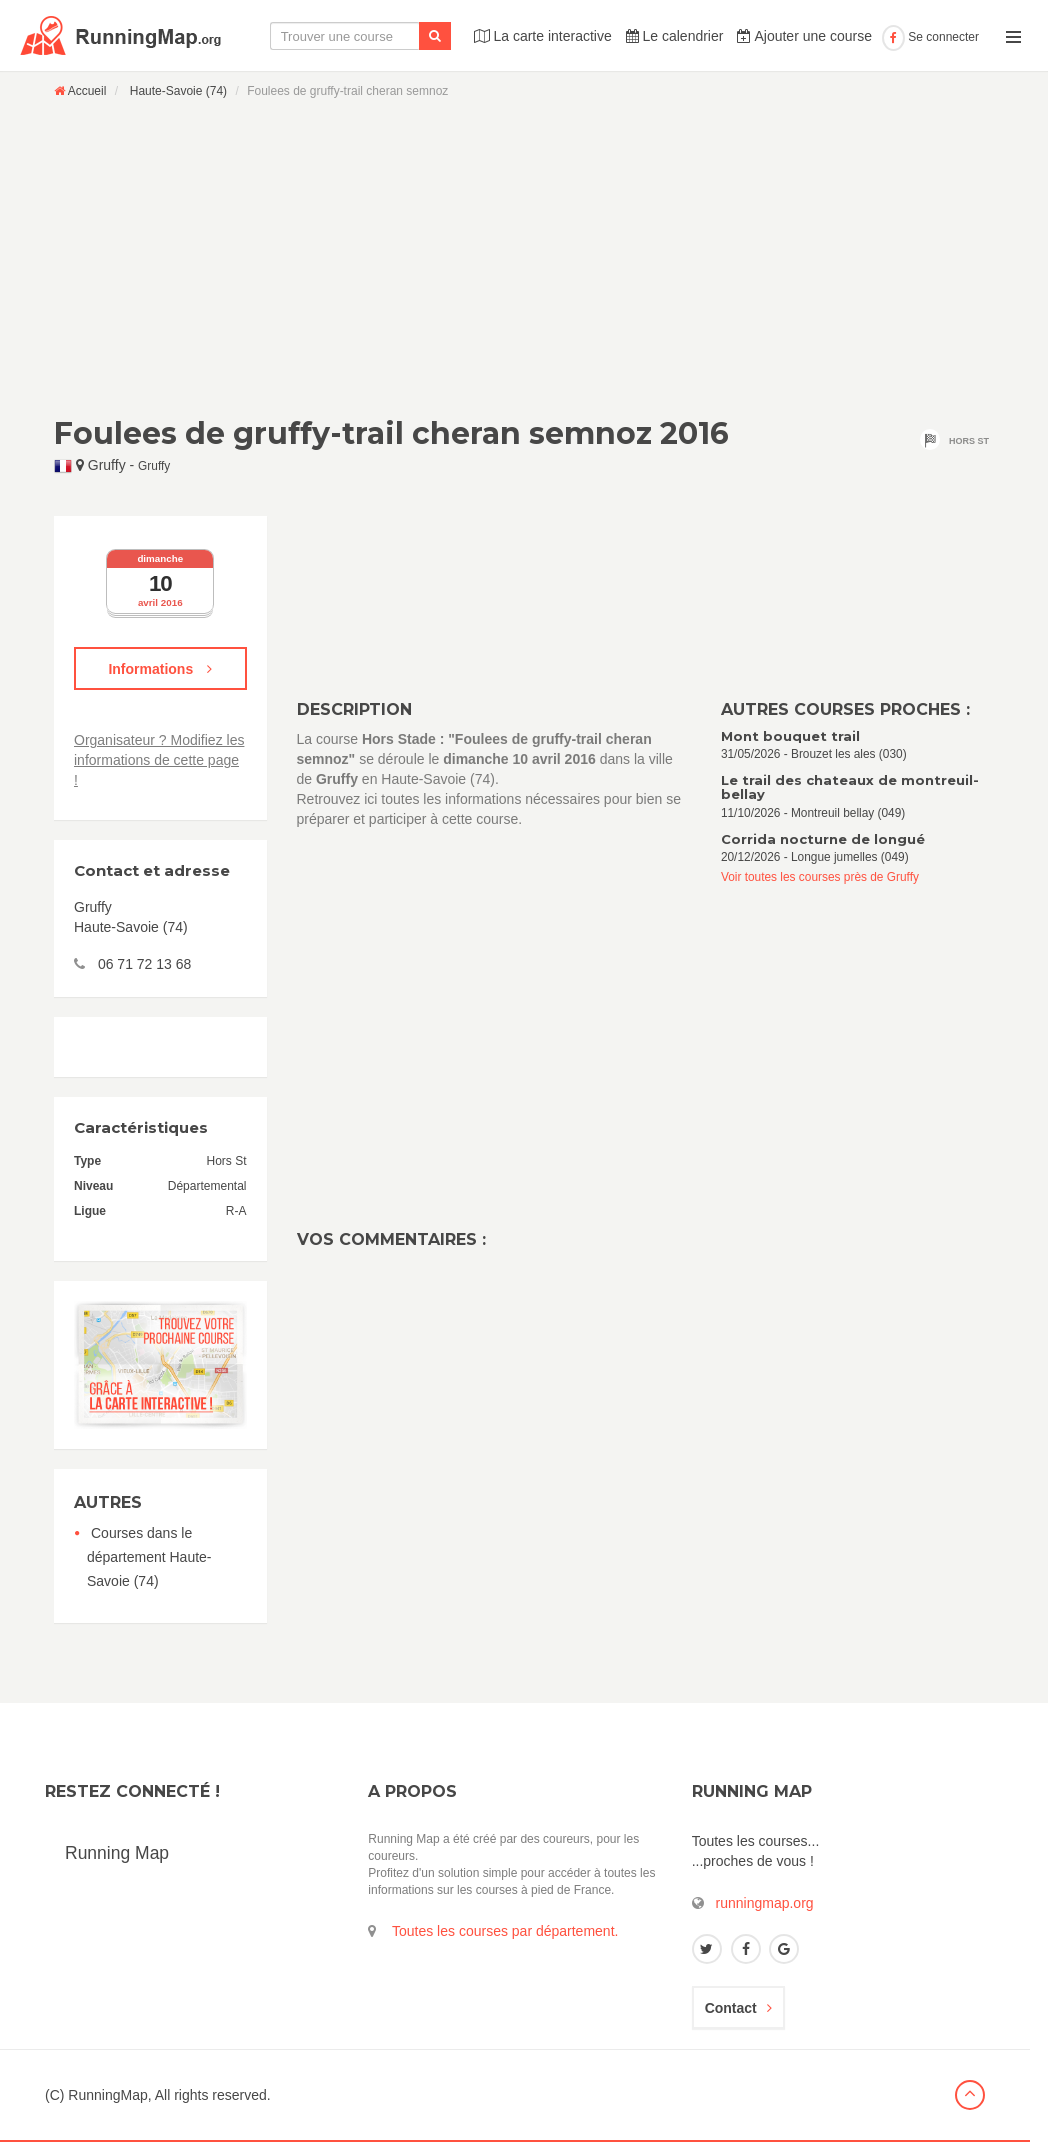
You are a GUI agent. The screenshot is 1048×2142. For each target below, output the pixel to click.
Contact (738, 2008)
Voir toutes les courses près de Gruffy (820, 877)
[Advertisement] (524, 257)
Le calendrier (675, 36)
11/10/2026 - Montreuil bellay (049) (857, 796)
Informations (160, 669)
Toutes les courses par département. (505, 1931)
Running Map (117, 1853)
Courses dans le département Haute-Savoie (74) (149, 1557)
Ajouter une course (804, 36)
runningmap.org (765, 1903)
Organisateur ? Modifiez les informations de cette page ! (159, 760)
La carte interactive (543, 36)
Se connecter (930, 37)
